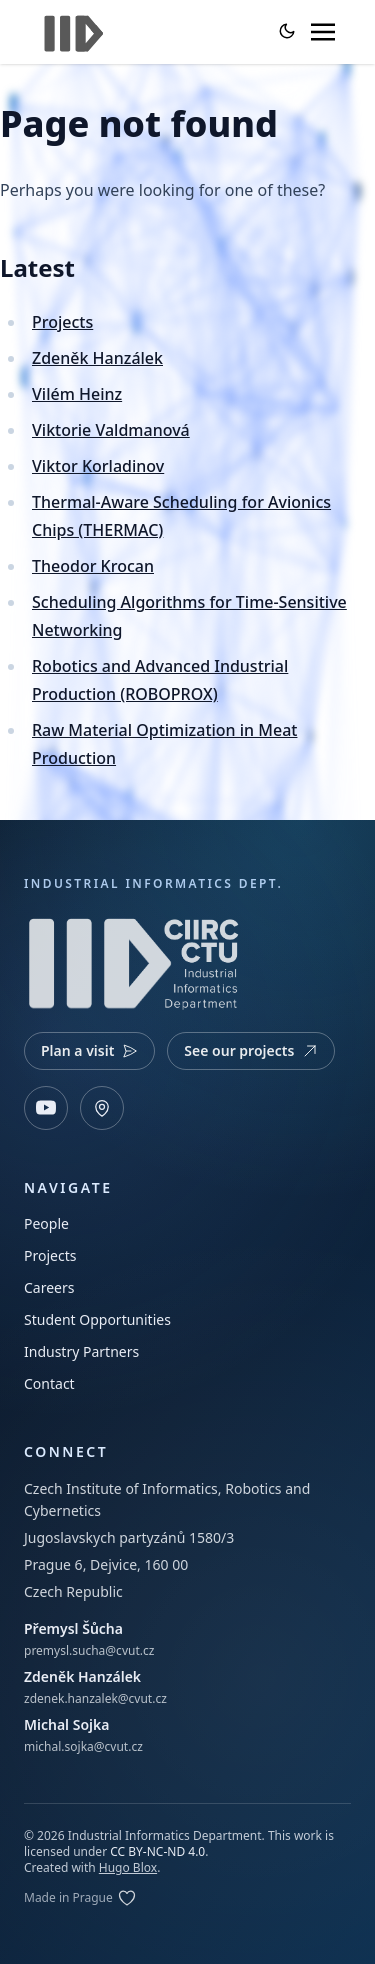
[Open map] (102, 1108)
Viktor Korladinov (98, 466)
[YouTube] (46, 1108)
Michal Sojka (66, 1724)
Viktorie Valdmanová (111, 430)
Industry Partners (81, 1351)
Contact (49, 1383)
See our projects (251, 1050)
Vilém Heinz (77, 394)
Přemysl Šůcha (73, 1628)
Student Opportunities (97, 1319)
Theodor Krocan (93, 566)
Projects (62, 322)
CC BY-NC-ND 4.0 (157, 1851)
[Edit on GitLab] (80, 1898)
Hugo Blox (128, 1867)
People (46, 1223)
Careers (49, 1287)
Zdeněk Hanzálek (97, 358)
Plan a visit (89, 1050)
